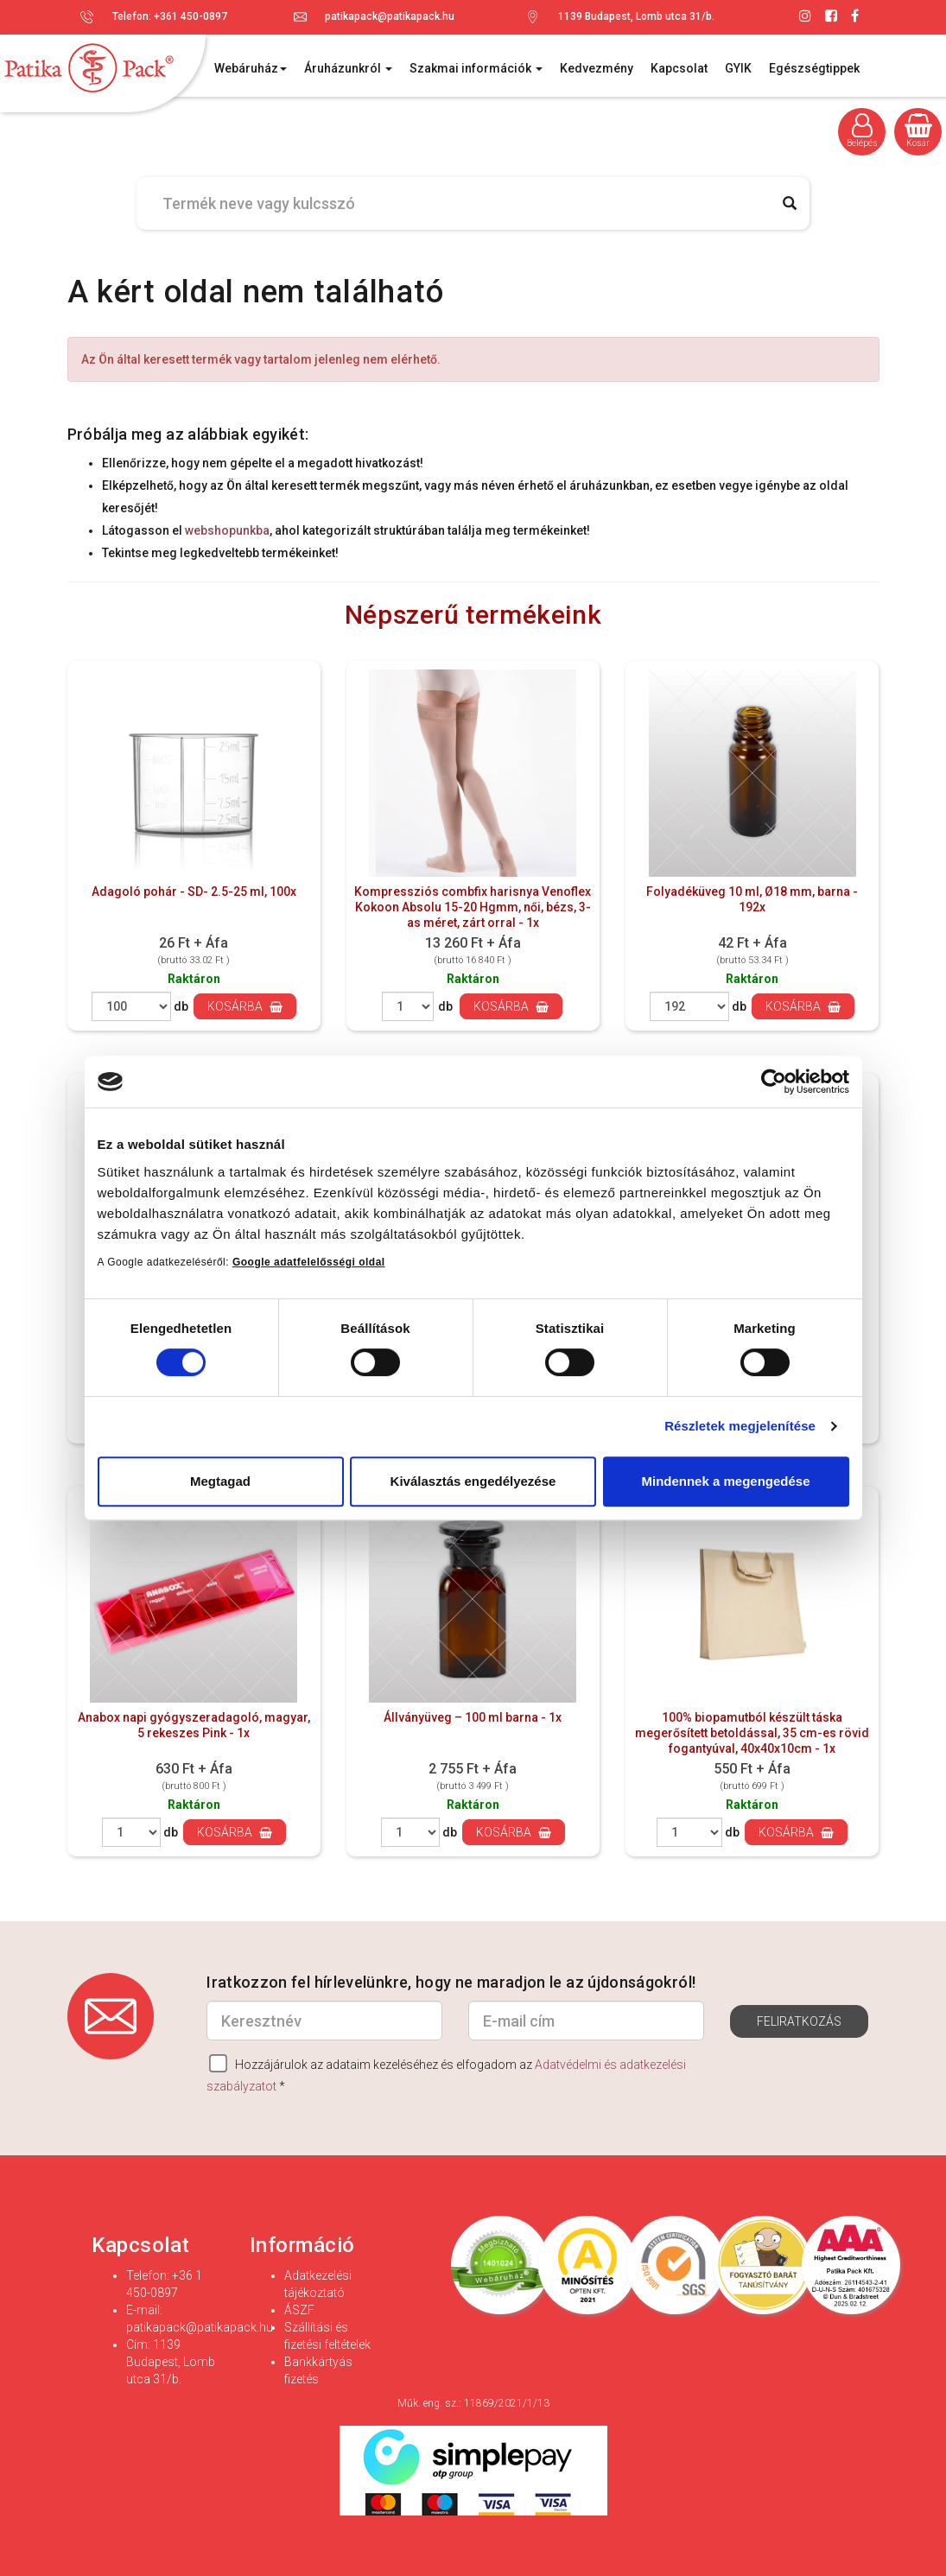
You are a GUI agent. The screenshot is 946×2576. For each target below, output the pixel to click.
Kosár (918, 130)
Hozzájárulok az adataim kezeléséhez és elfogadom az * (446, 2073)
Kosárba (245, 1006)
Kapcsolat (679, 68)
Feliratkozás (799, 2021)
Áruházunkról (348, 68)
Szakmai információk (476, 68)
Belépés (862, 130)
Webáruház (250, 68)
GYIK (738, 68)
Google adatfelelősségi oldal (308, 1262)
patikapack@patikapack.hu (389, 16)
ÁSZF (299, 2310)
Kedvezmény (596, 68)
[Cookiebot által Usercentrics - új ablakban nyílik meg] (773, 1081)
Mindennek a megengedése (725, 1481)
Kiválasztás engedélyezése (473, 1481)
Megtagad (220, 1481)
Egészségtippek (814, 68)
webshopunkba (227, 530)
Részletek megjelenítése (740, 1425)
